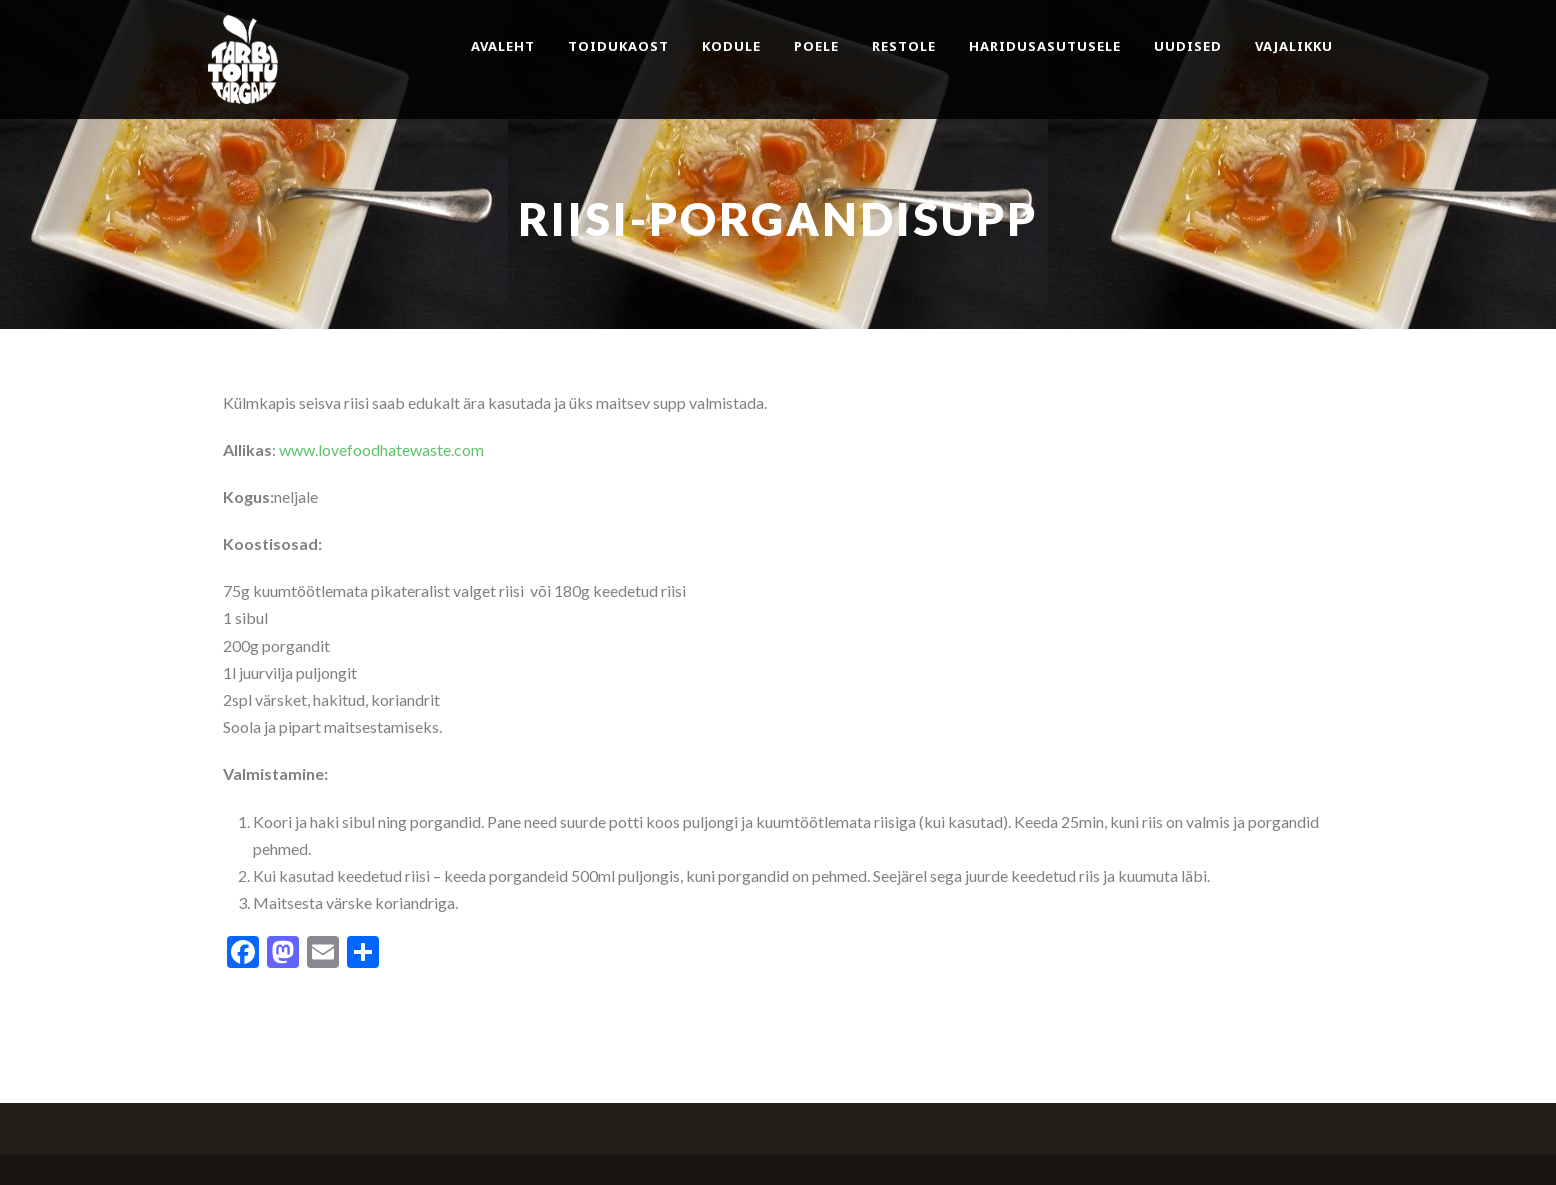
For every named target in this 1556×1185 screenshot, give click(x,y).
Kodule (731, 46)
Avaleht (503, 46)
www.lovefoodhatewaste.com (381, 449)
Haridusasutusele (1045, 46)
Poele (816, 46)
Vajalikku (1294, 46)
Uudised (1188, 46)
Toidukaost (618, 46)
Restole (904, 46)
